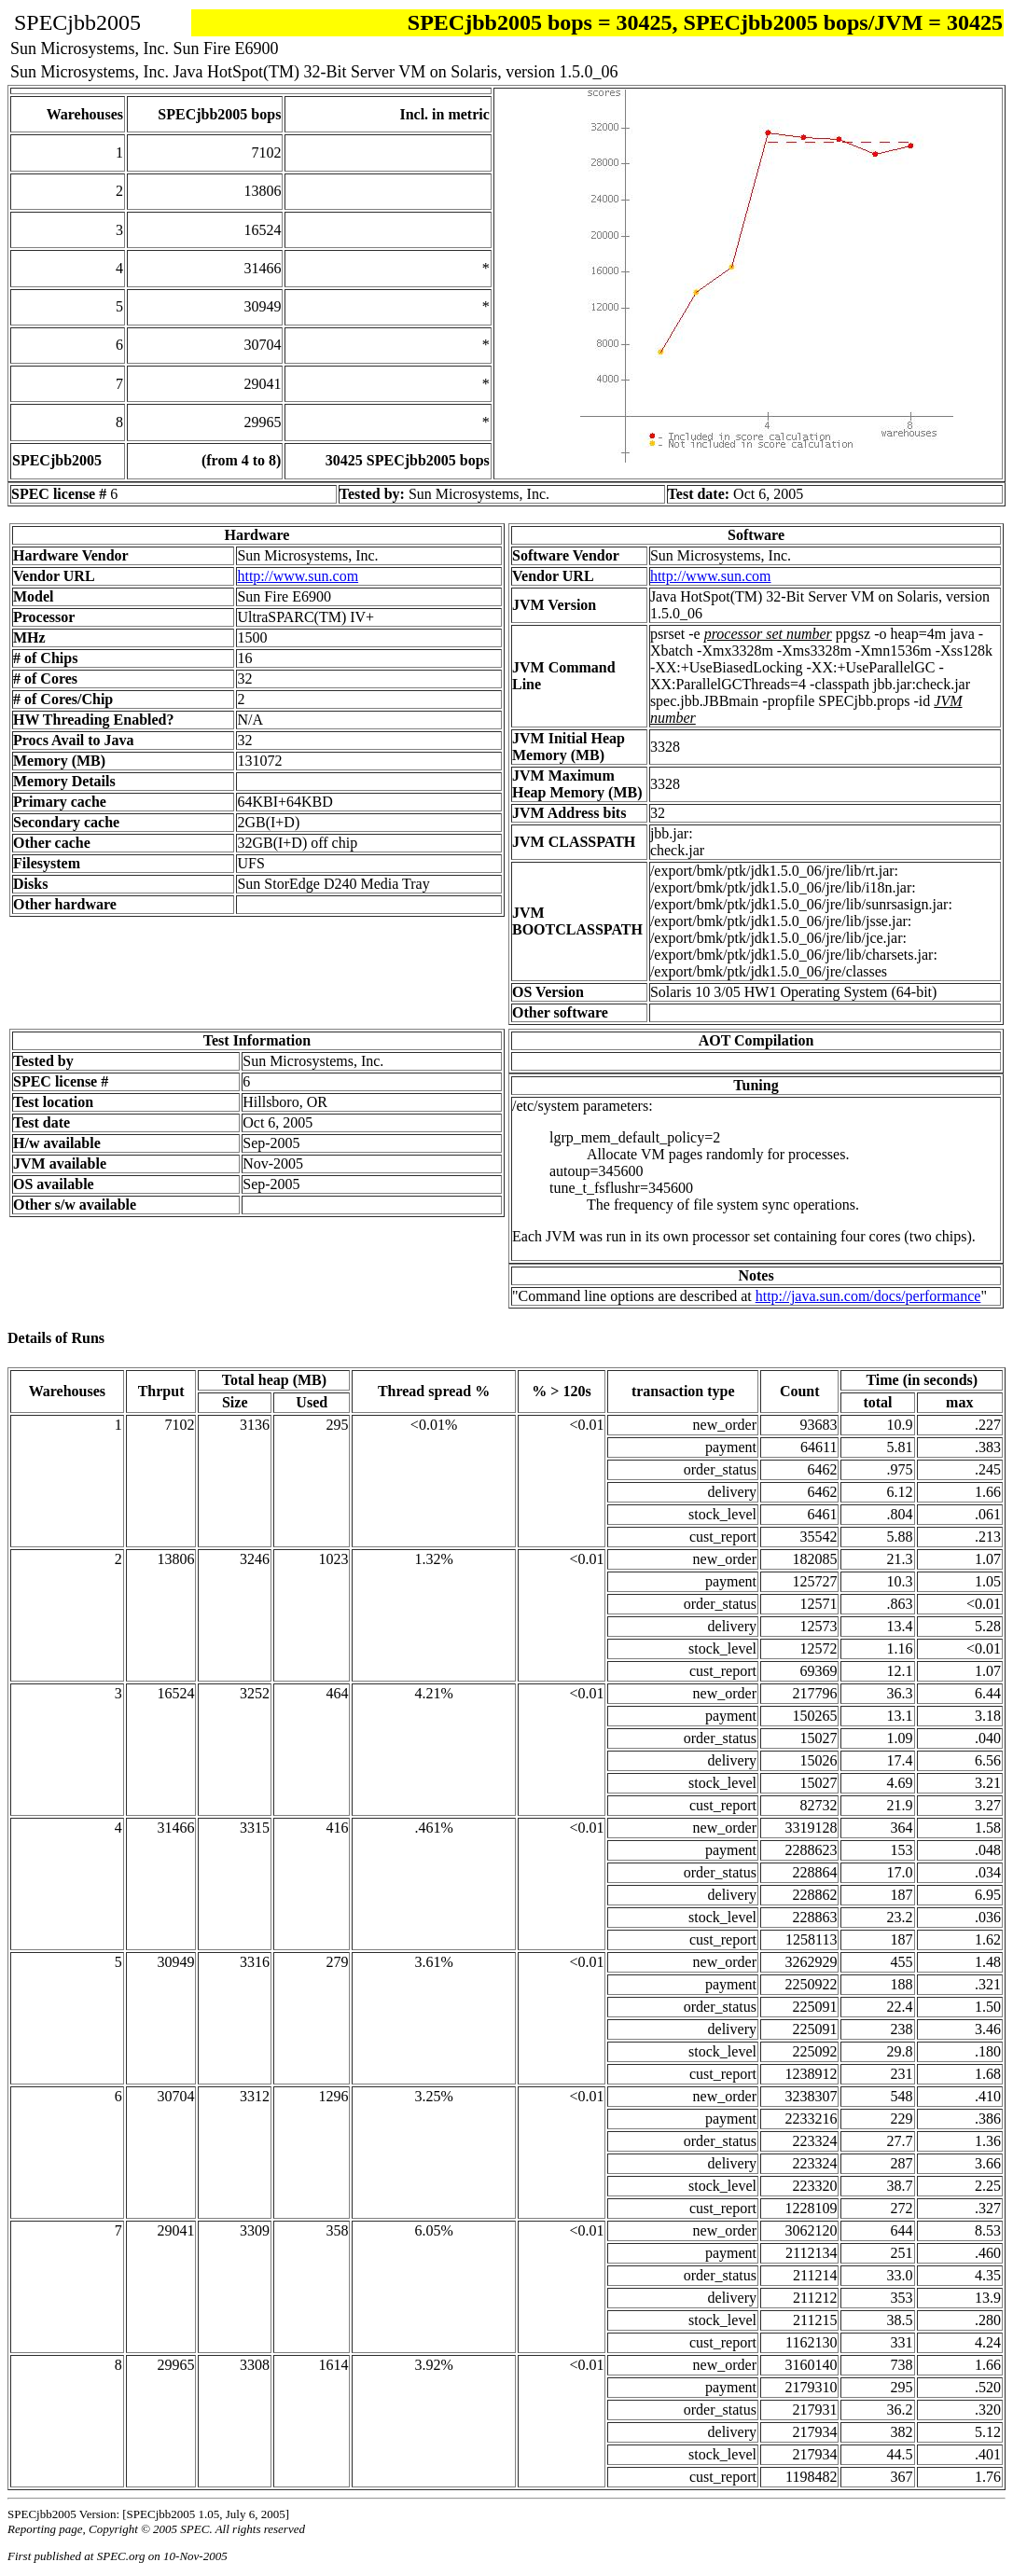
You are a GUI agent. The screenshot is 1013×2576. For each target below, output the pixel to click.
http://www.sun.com (297, 576)
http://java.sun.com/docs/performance (868, 1296)
